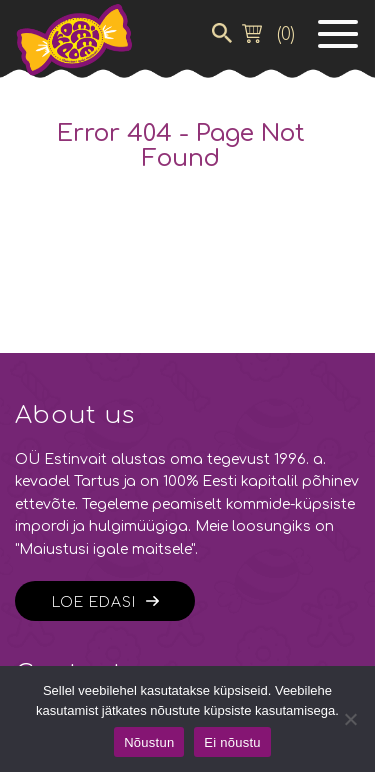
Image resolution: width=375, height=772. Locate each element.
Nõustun (149, 742)
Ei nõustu (232, 742)
